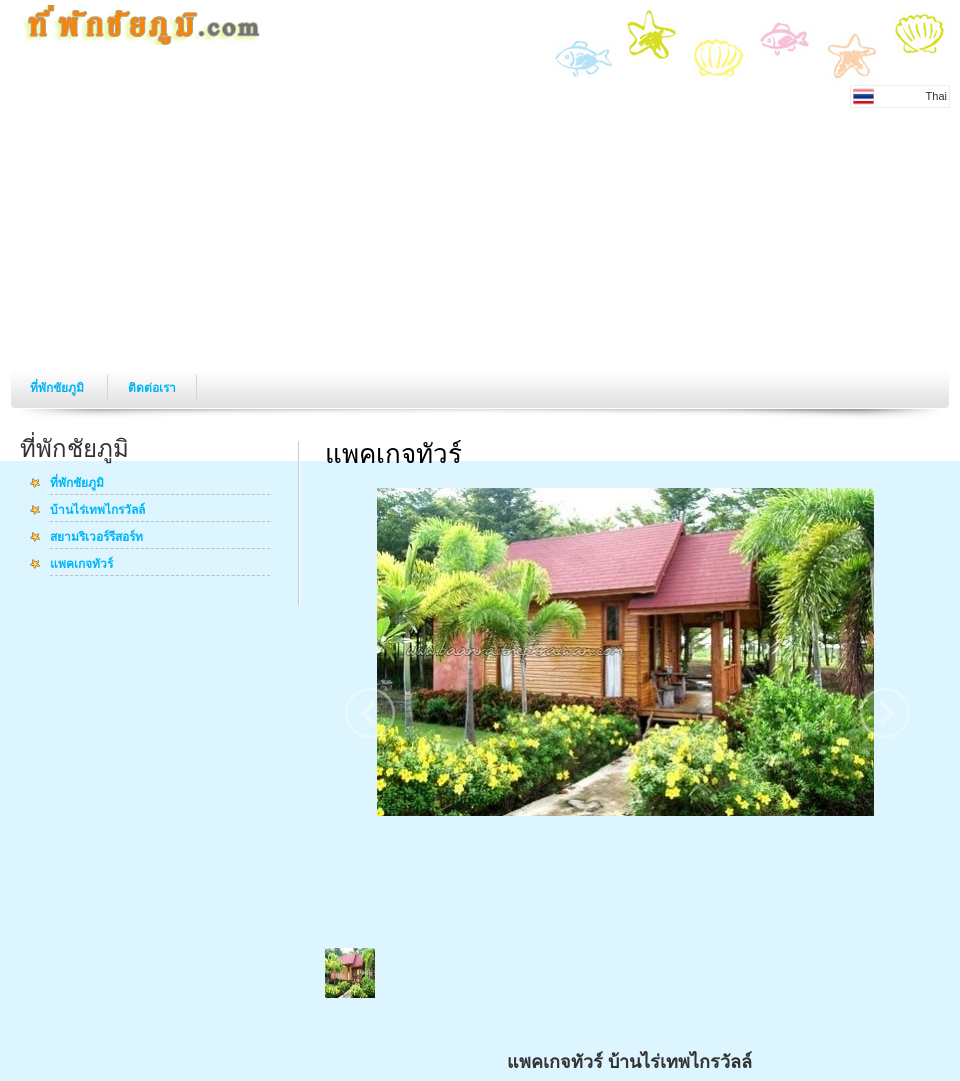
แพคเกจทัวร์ (81, 565)
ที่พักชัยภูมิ (58, 388)
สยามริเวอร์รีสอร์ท (96, 538)
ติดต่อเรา (152, 388)
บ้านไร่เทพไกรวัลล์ (97, 511)
